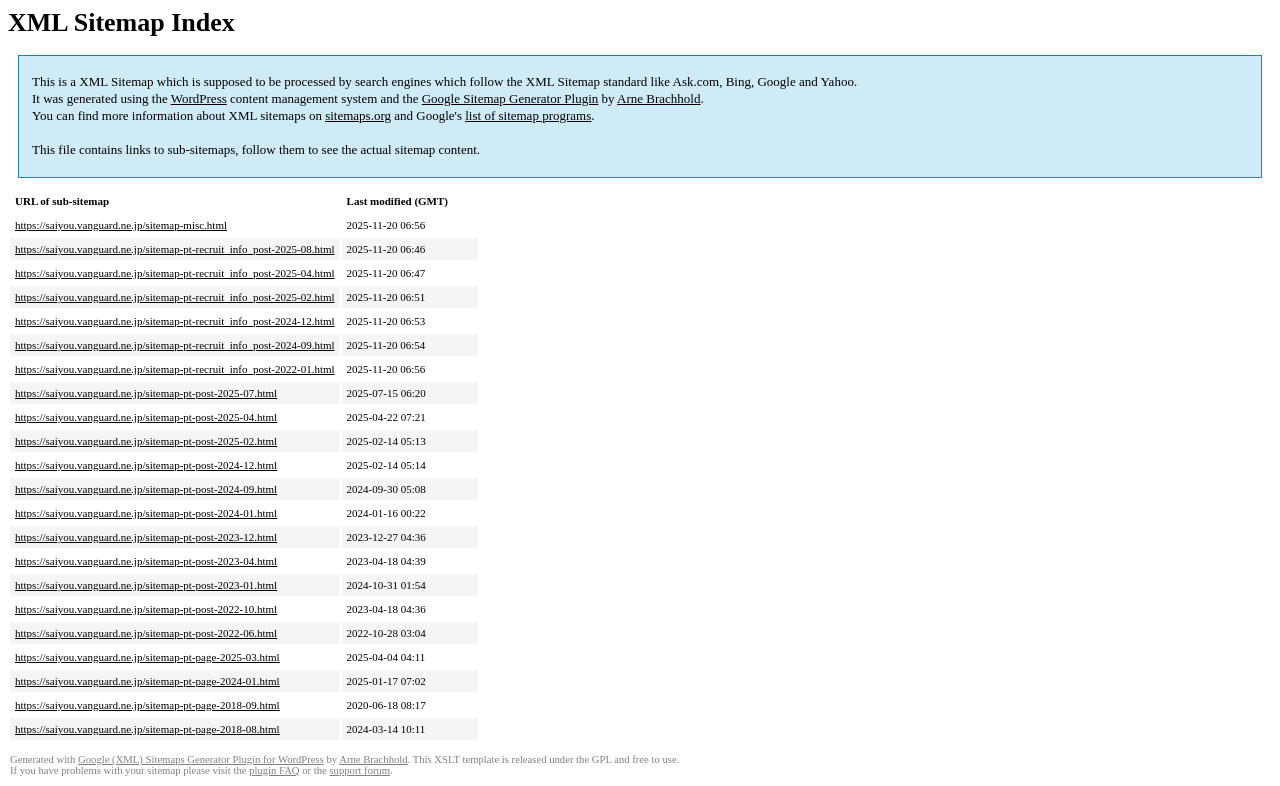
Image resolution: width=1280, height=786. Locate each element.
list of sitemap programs (528, 115)
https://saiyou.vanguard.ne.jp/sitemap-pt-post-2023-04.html (146, 561)
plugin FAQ (274, 770)
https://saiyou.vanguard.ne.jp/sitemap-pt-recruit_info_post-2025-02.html (175, 297)
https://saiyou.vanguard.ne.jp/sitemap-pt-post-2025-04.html (146, 417)
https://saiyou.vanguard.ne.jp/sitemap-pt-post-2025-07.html (146, 393)
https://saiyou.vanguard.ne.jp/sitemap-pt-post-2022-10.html (146, 609)
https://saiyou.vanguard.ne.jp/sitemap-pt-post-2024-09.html (146, 489)
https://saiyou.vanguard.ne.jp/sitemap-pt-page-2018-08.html (147, 729)
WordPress (199, 98)
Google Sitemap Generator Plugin (510, 98)
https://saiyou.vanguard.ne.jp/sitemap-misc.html (121, 225)
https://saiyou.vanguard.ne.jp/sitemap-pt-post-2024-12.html (146, 465)
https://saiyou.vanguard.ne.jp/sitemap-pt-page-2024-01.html (147, 681)
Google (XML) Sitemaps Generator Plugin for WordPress (201, 759)
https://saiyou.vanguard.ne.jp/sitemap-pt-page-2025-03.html (147, 657)
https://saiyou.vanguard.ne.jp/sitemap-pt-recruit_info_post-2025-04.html (175, 273)
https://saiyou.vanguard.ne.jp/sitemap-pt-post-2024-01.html (146, 513)
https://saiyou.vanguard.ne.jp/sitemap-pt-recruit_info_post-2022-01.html (175, 369)
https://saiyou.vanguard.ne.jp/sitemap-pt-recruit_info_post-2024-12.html (175, 321)
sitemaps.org (358, 115)
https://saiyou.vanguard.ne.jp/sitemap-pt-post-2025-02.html (146, 441)
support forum (359, 770)
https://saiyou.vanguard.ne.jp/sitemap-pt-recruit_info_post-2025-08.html (175, 249)
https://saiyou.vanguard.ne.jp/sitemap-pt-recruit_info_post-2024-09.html (175, 345)
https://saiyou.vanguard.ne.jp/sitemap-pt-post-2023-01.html (146, 585)
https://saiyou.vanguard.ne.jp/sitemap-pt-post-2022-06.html (146, 633)
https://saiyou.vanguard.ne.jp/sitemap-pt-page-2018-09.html (147, 705)
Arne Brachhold (658, 98)
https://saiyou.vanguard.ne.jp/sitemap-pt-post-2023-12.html (146, 537)
